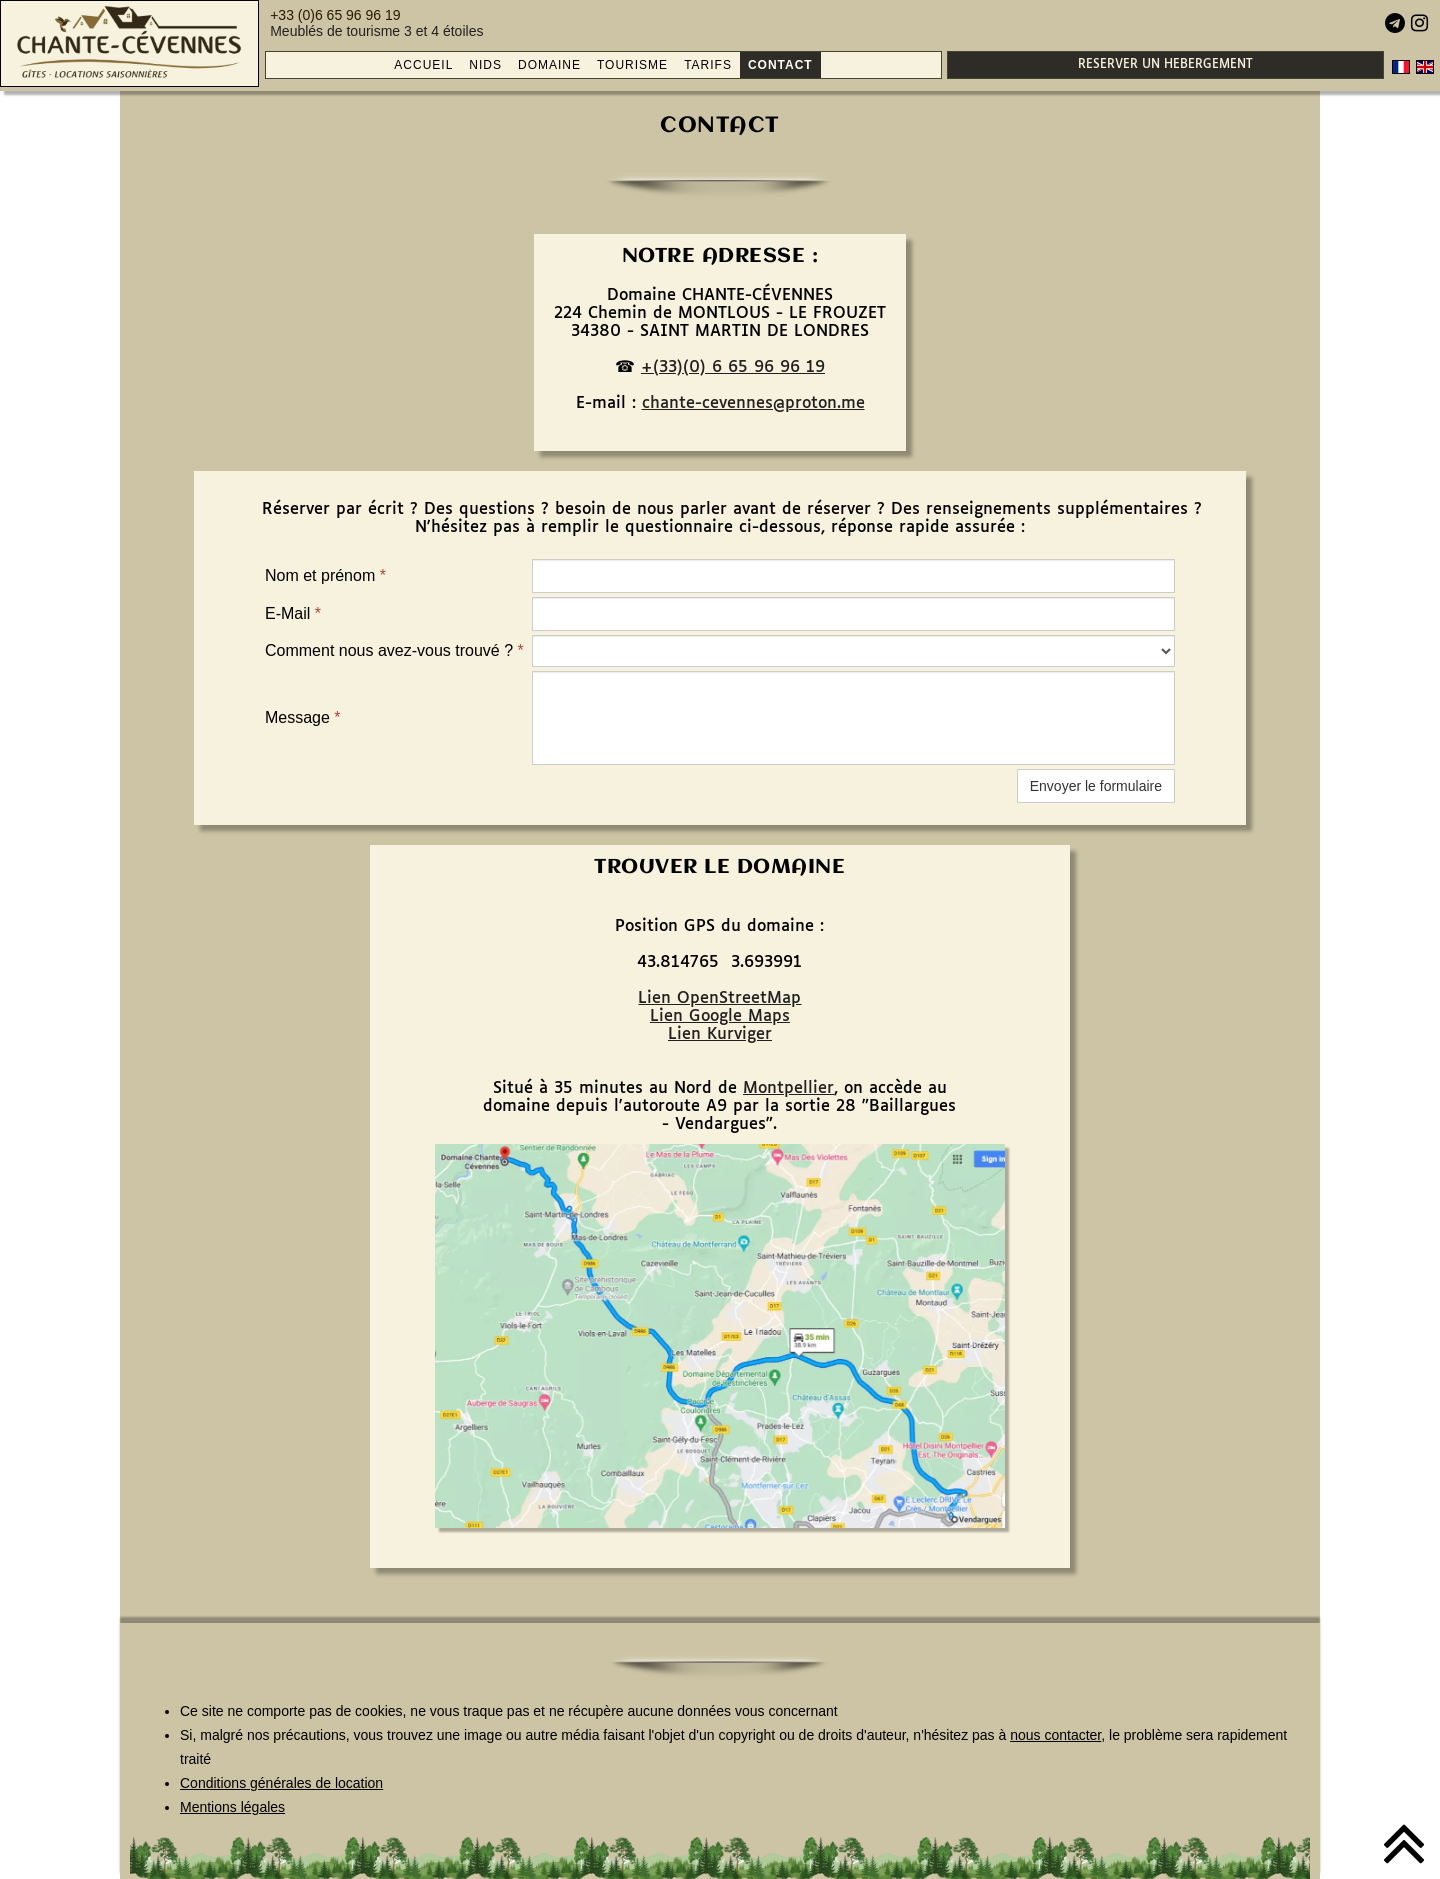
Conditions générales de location (281, 1783)
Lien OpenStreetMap (719, 998)
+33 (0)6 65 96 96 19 (335, 15)
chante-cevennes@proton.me (753, 403)
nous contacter (1055, 1735)
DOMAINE (549, 65)
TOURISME (632, 65)
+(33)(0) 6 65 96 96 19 (733, 367)
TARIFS (708, 65)
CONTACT (780, 65)
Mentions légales (232, 1807)
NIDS (485, 65)
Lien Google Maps (720, 1016)
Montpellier (788, 1088)
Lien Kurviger (720, 1034)
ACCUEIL (423, 65)
